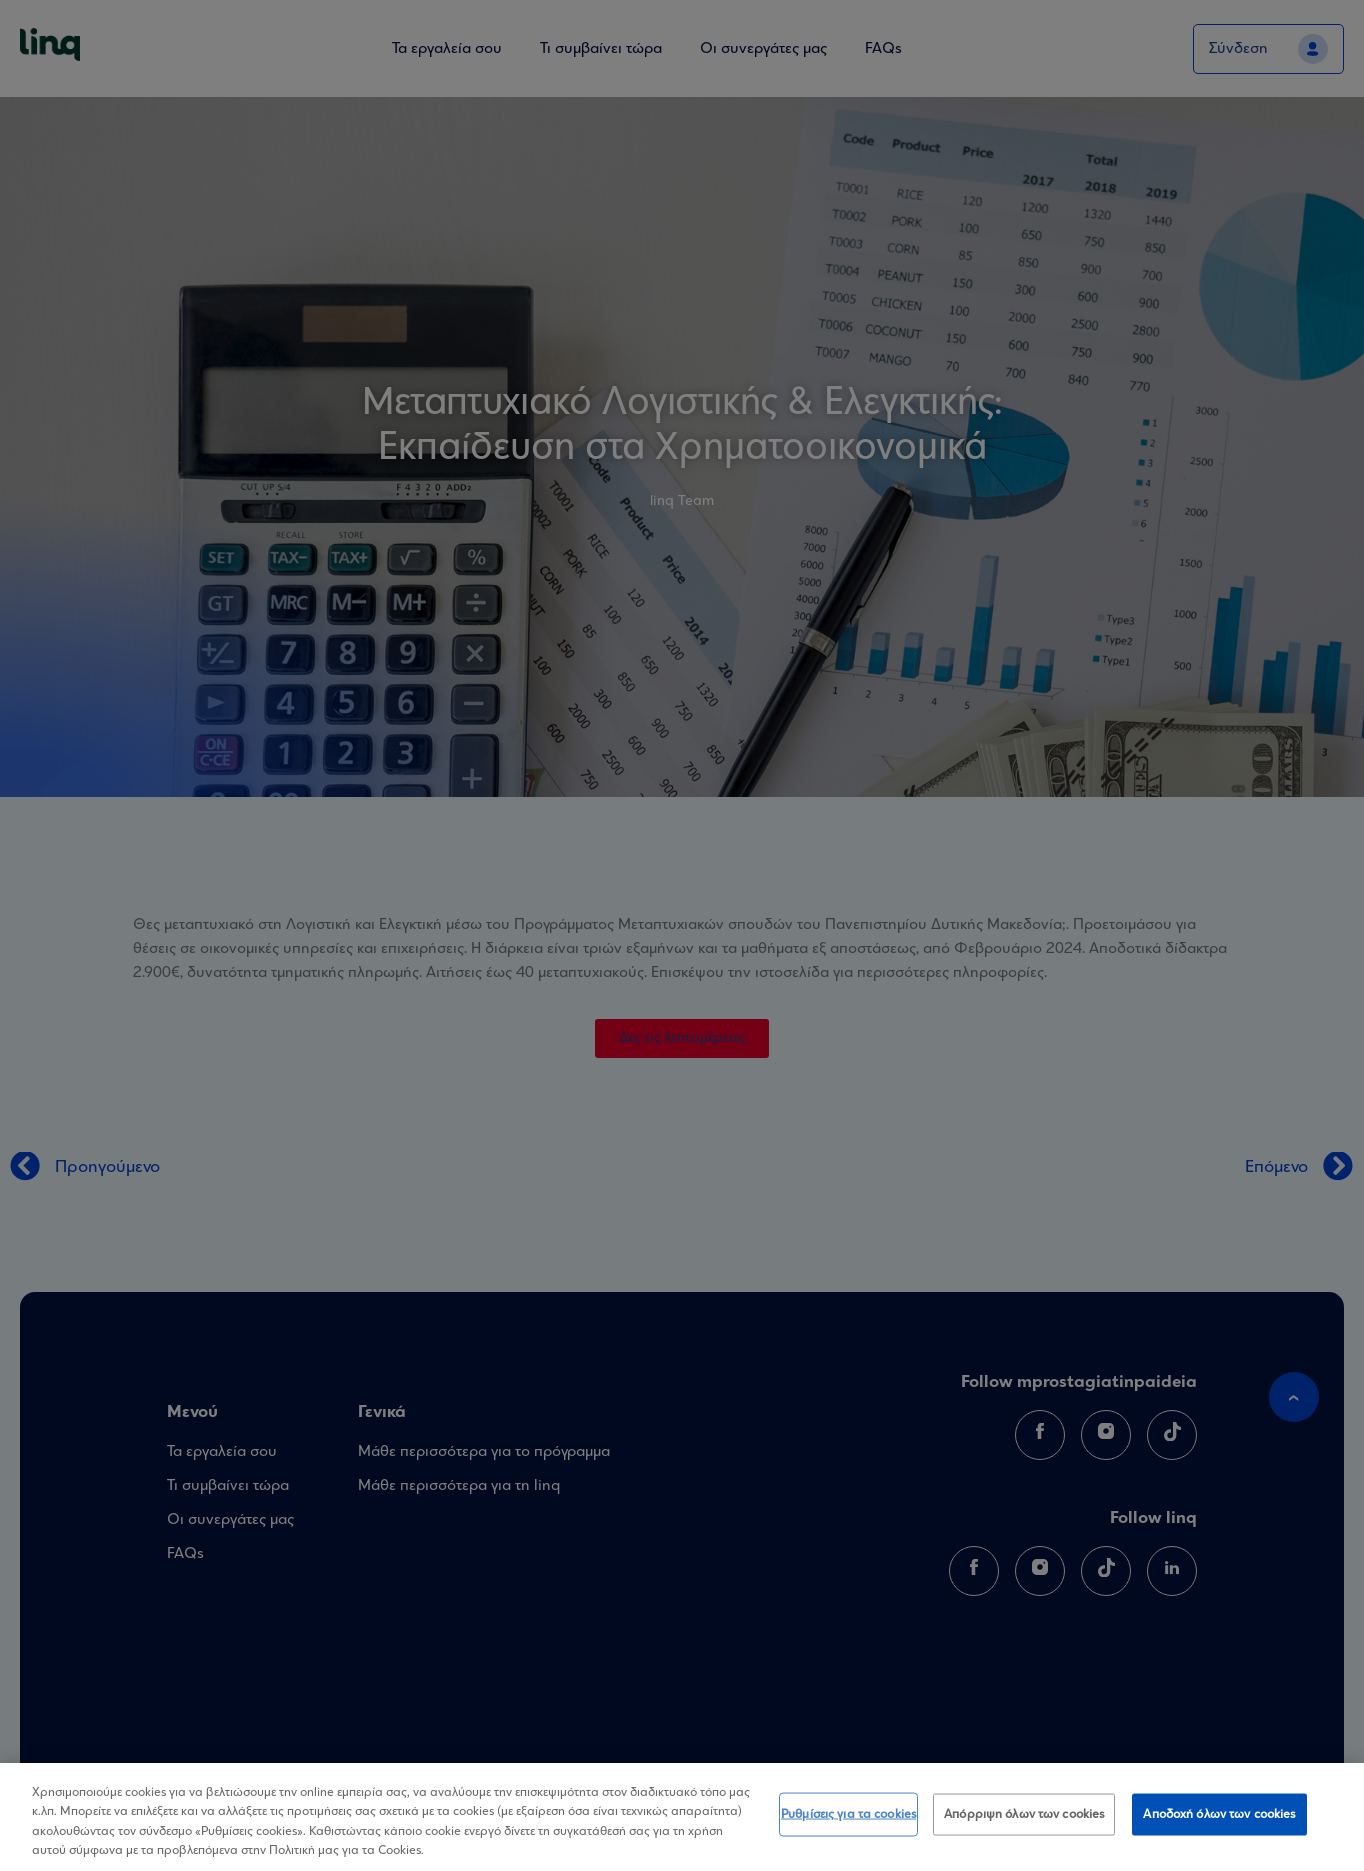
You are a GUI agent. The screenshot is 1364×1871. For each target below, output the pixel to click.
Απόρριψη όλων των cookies (1024, 1815)
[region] (682, 1817)
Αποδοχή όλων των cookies (1219, 1815)
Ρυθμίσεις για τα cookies (848, 1815)
